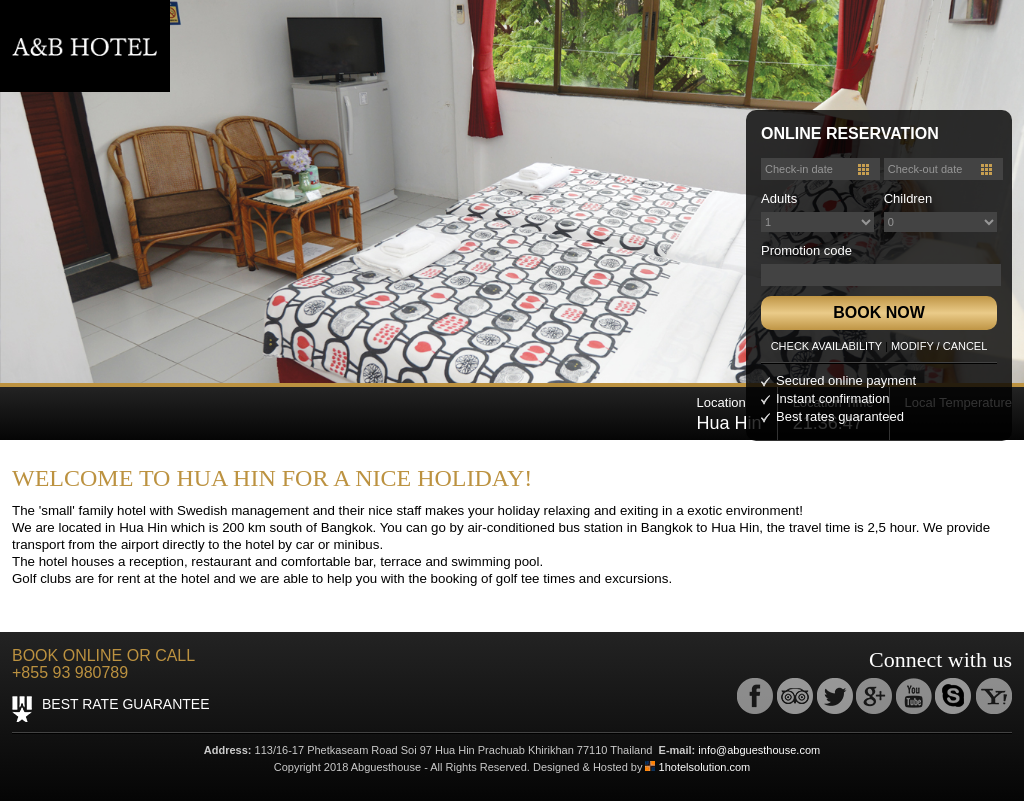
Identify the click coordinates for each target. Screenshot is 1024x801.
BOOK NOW (879, 312)
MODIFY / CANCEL (939, 346)
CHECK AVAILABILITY (826, 346)
